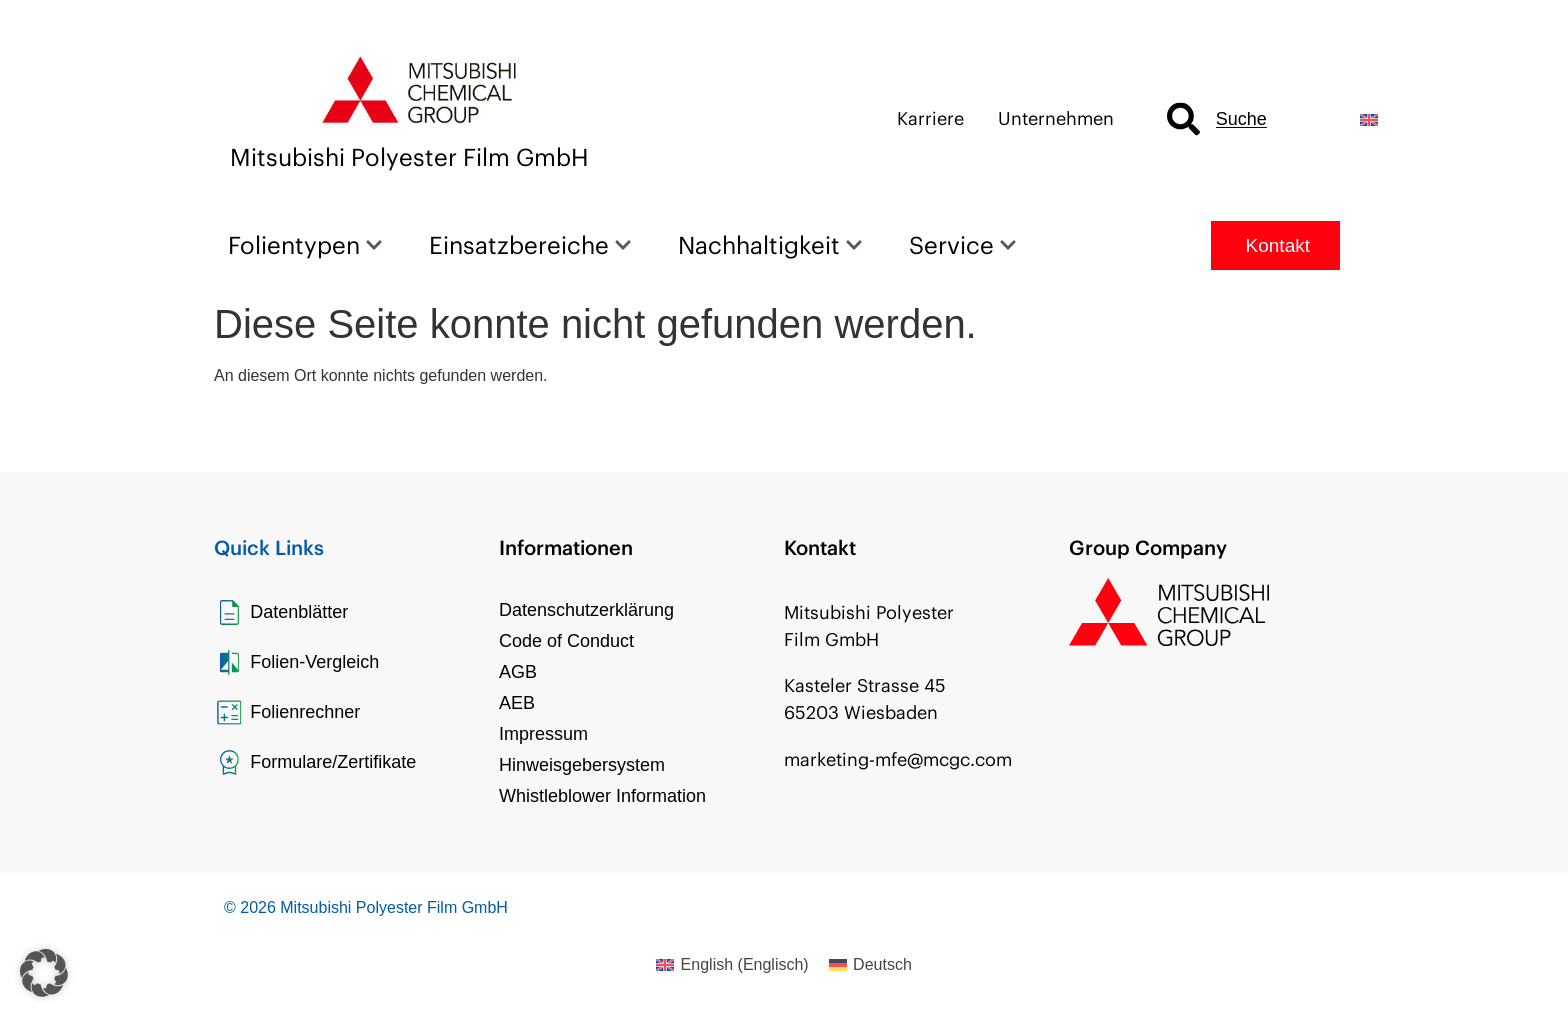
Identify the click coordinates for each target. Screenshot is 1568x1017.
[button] (44, 973)
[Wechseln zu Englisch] (1369, 119)
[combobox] (1246, 119)
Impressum (543, 734)
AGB (518, 672)
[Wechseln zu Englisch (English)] (732, 965)
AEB (517, 703)
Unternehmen (1056, 118)
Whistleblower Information (602, 796)
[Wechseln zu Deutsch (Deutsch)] (870, 965)
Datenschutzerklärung (586, 610)
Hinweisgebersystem (582, 765)
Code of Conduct (566, 641)
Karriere (930, 118)
